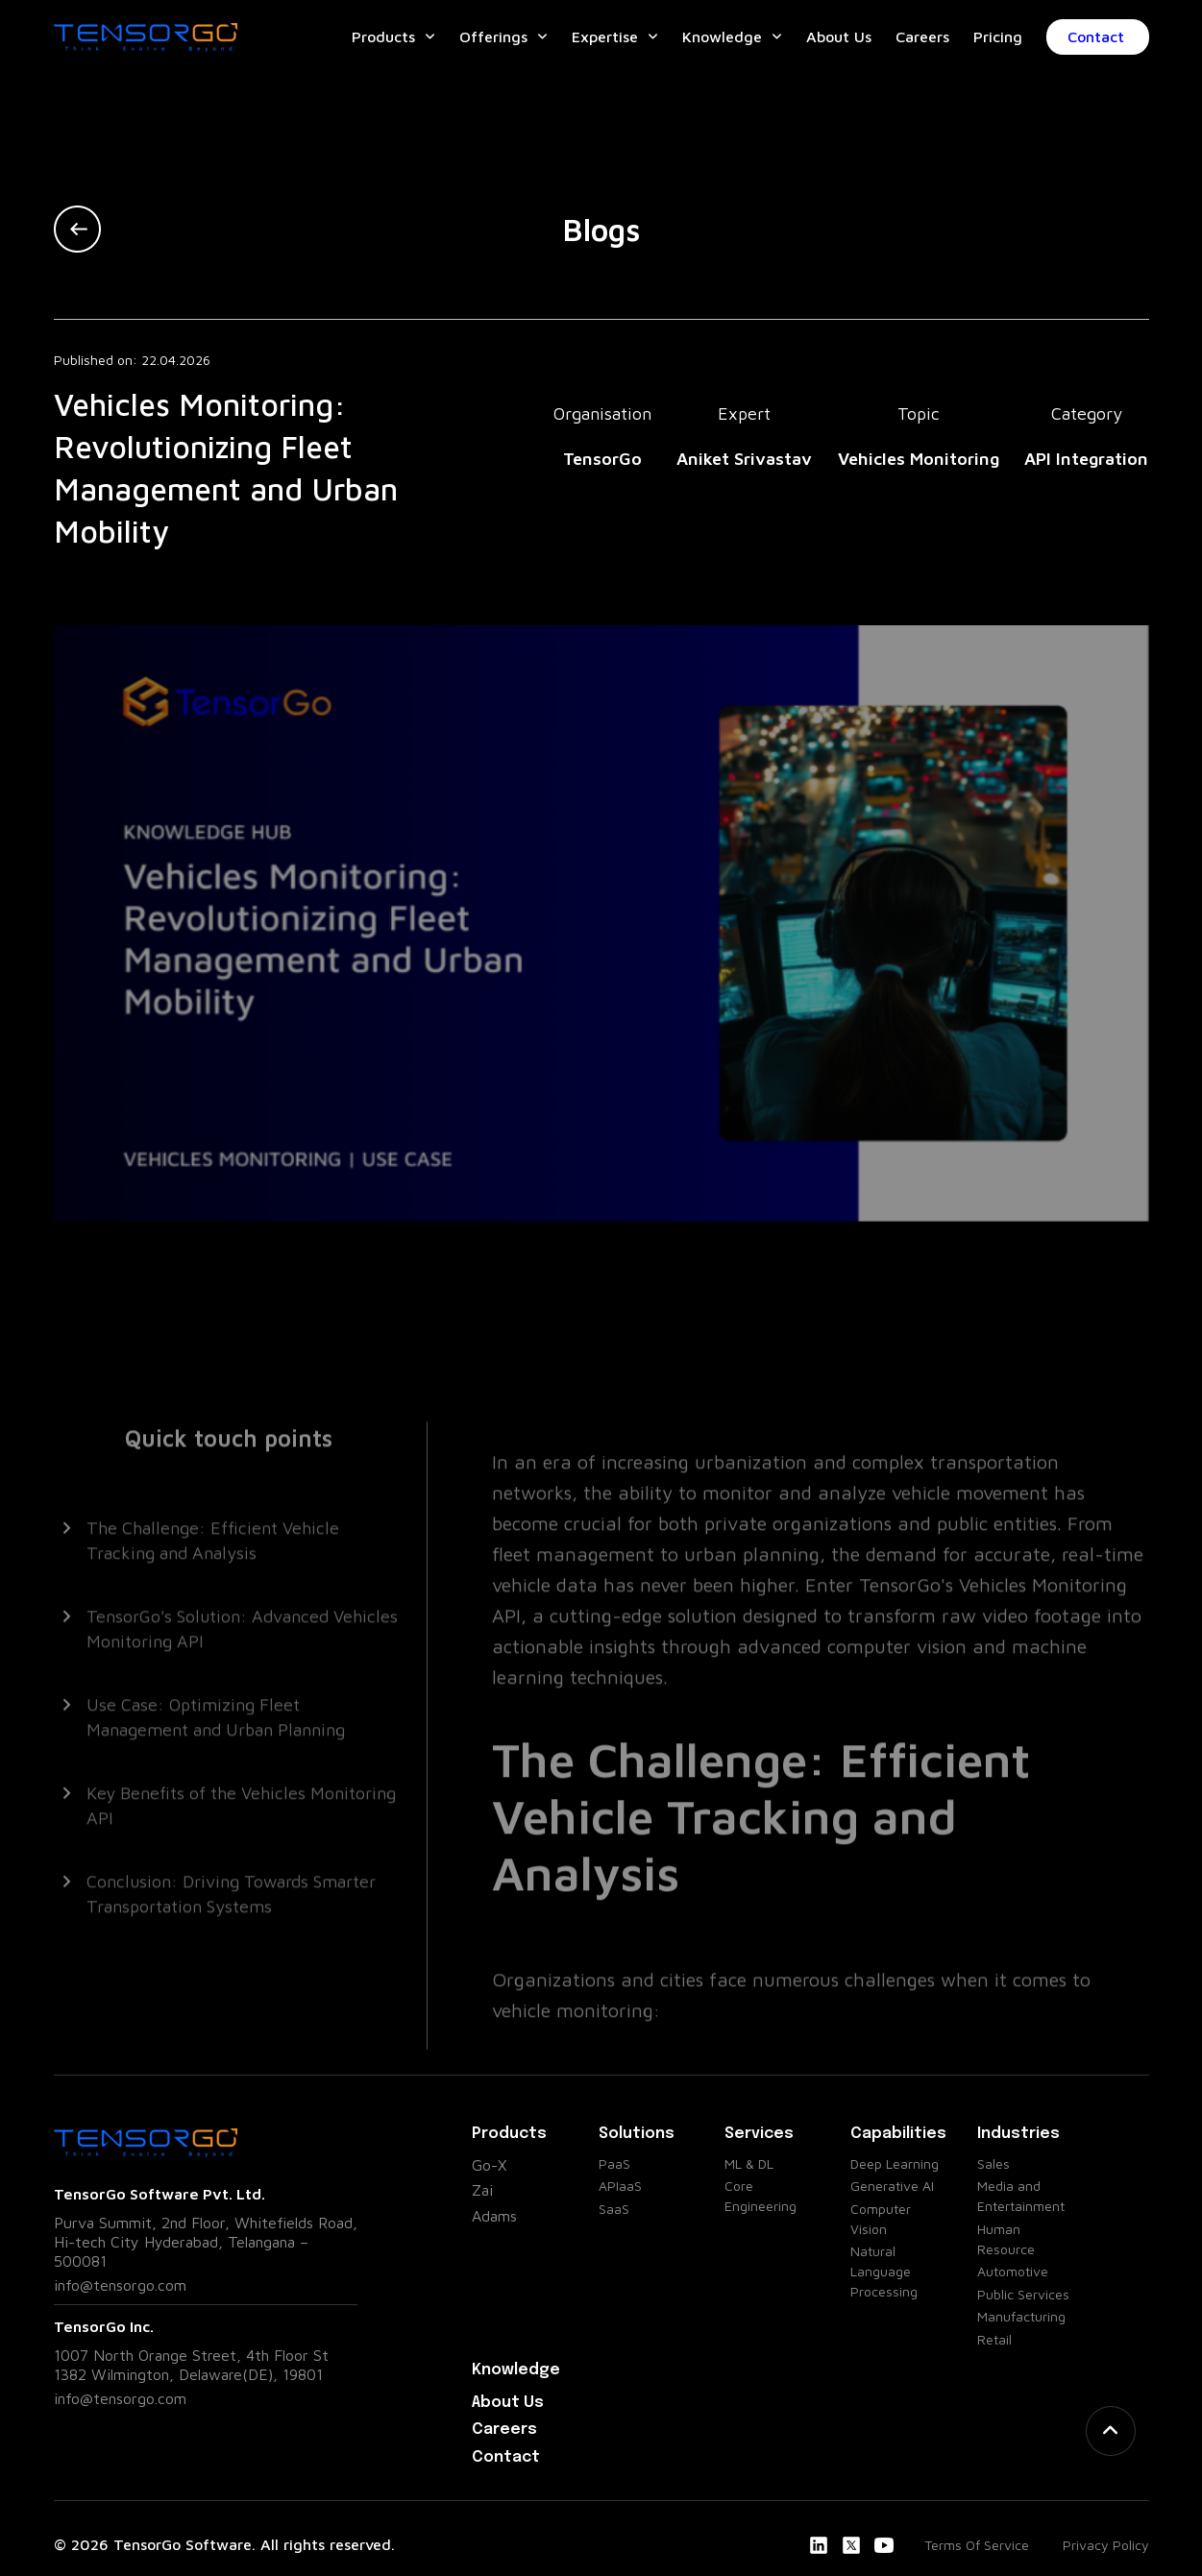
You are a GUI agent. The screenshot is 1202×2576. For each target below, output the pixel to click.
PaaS (614, 2163)
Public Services (1023, 2294)
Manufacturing (1021, 2316)
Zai (482, 2190)
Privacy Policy (1106, 2545)
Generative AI (892, 2185)
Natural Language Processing (884, 2271)
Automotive (1012, 2271)
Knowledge (722, 36)
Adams (494, 2215)
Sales (993, 2163)
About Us (838, 36)
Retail (994, 2339)
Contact (1108, 37)
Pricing (997, 36)
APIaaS (620, 2185)
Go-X (489, 2165)
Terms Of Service (976, 2545)
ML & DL (748, 2163)
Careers (922, 36)
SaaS (614, 2208)
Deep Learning (894, 2163)
